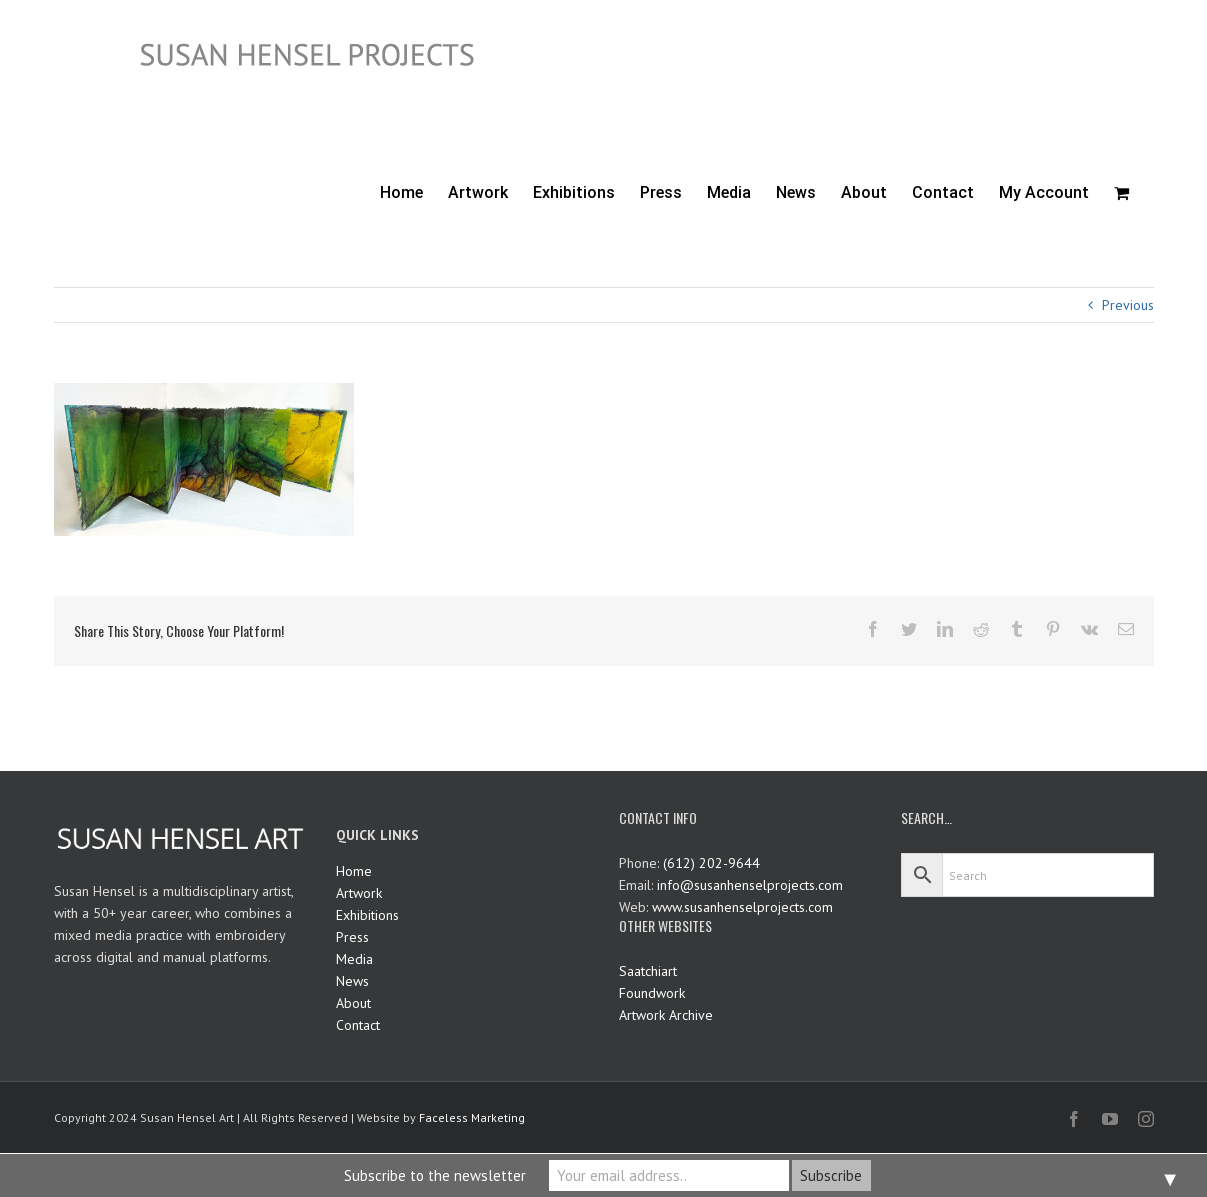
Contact (358, 1025)
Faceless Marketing (472, 1117)
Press (352, 937)
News (352, 981)
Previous (1128, 305)
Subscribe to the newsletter (435, 1175)
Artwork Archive (666, 1015)
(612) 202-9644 (711, 863)
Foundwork (652, 993)
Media (354, 959)
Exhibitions (367, 915)
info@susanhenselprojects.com (750, 885)
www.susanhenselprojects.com (742, 907)
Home (354, 871)
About (353, 1003)
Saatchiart (648, 971)
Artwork (359, 893)
